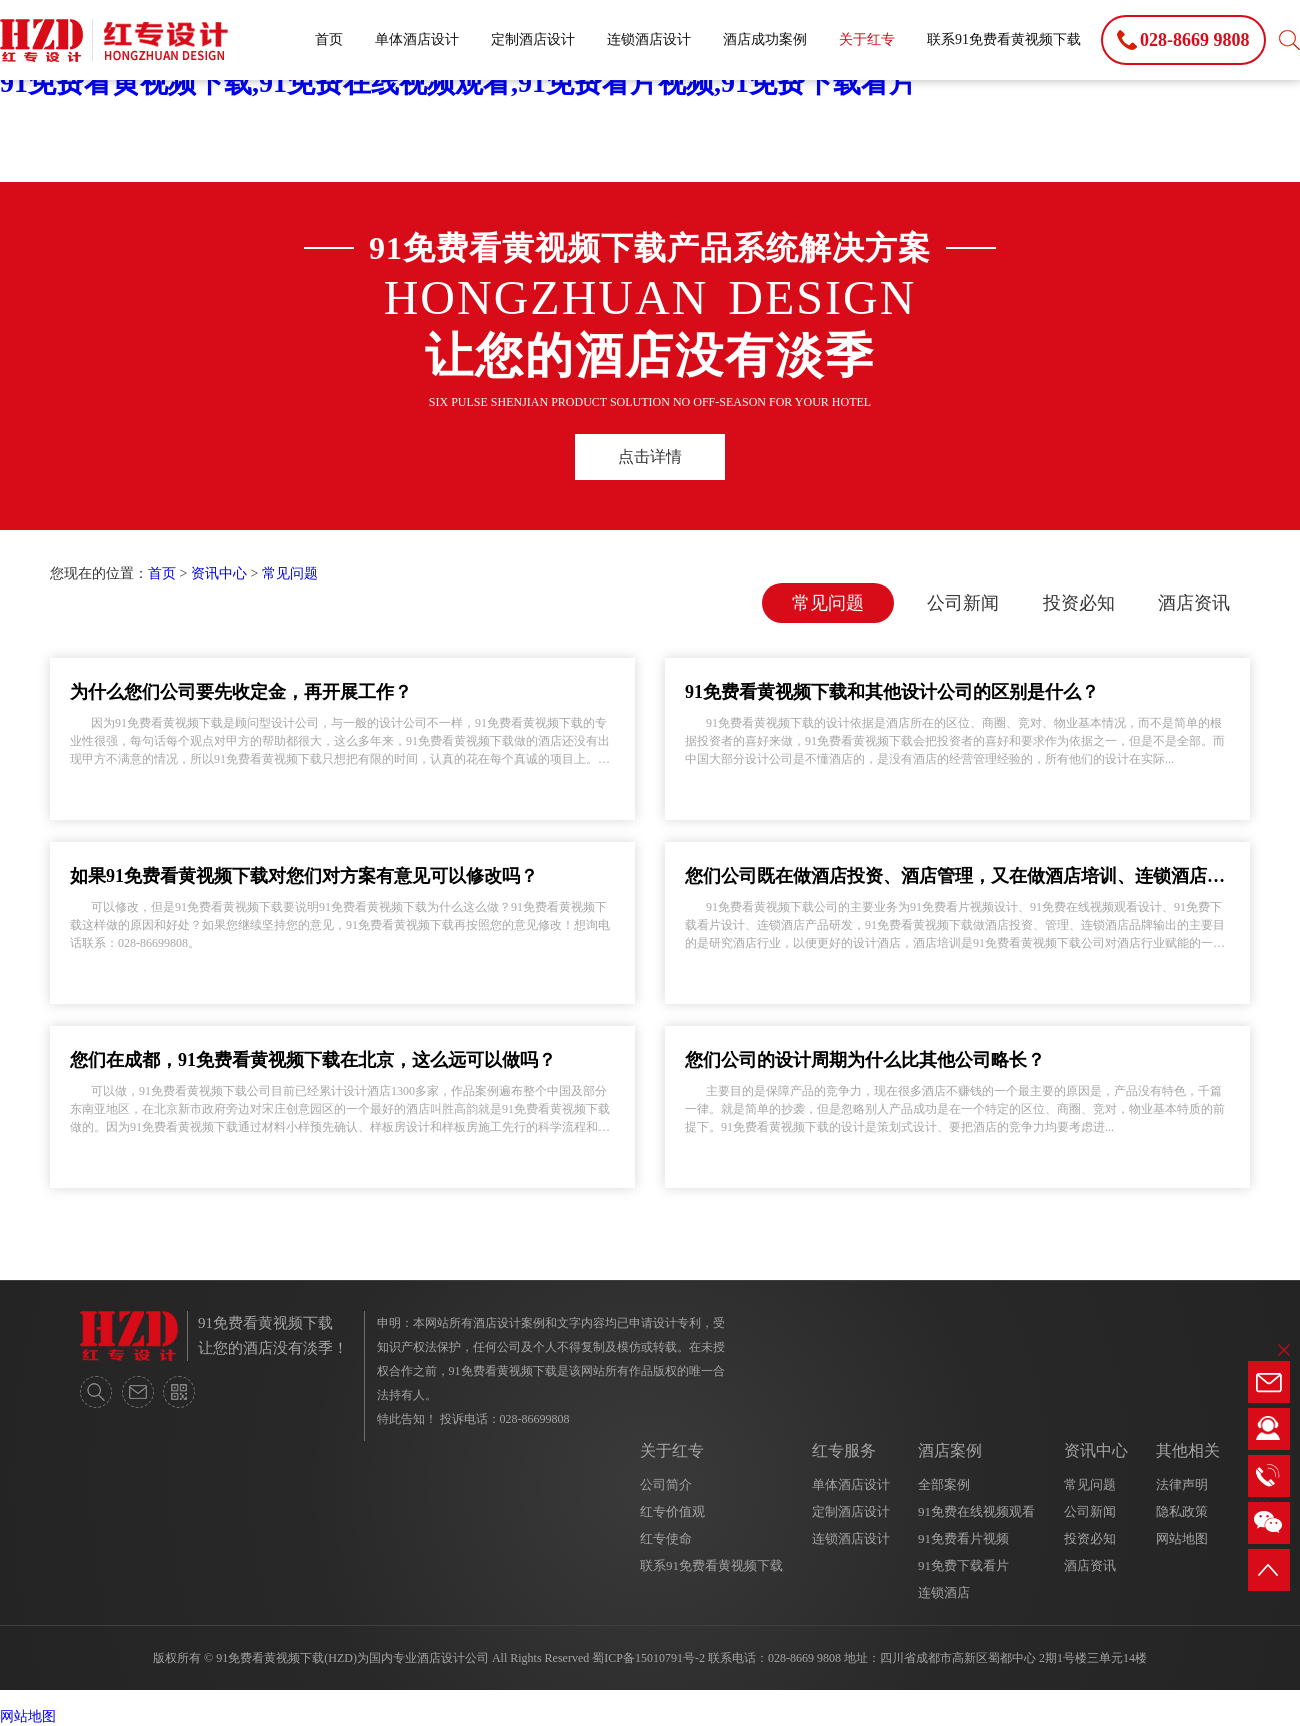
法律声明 (1182, 1484)
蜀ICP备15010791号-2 (648, 1658)
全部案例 (944, 1484)
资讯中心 (219, 573)
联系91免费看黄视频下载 (1004, 39)
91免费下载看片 (963, 1565)
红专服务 (844, 1450)
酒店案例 (950, 1450)
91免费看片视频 (963, 1538)
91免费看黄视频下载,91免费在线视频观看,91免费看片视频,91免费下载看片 (458, 82)
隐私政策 (1182, 1511)
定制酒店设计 (533, 39)
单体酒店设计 (417, 39)
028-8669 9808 (804, 1658)
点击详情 (650, 456)
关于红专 (867, 39)
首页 (329, 39)
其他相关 (1188, 1450)
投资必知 (1079, 603)
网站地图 (1182, 1538)
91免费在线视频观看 (976, 1511)
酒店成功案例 (765, 39)
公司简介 (666, 1484)
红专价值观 (672, 1511)
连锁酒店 (944, 1592)
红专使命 (666, 1538)
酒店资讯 (1194, 603)
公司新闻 (963, 603)
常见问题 (290, 573)
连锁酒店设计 (649, 39)
